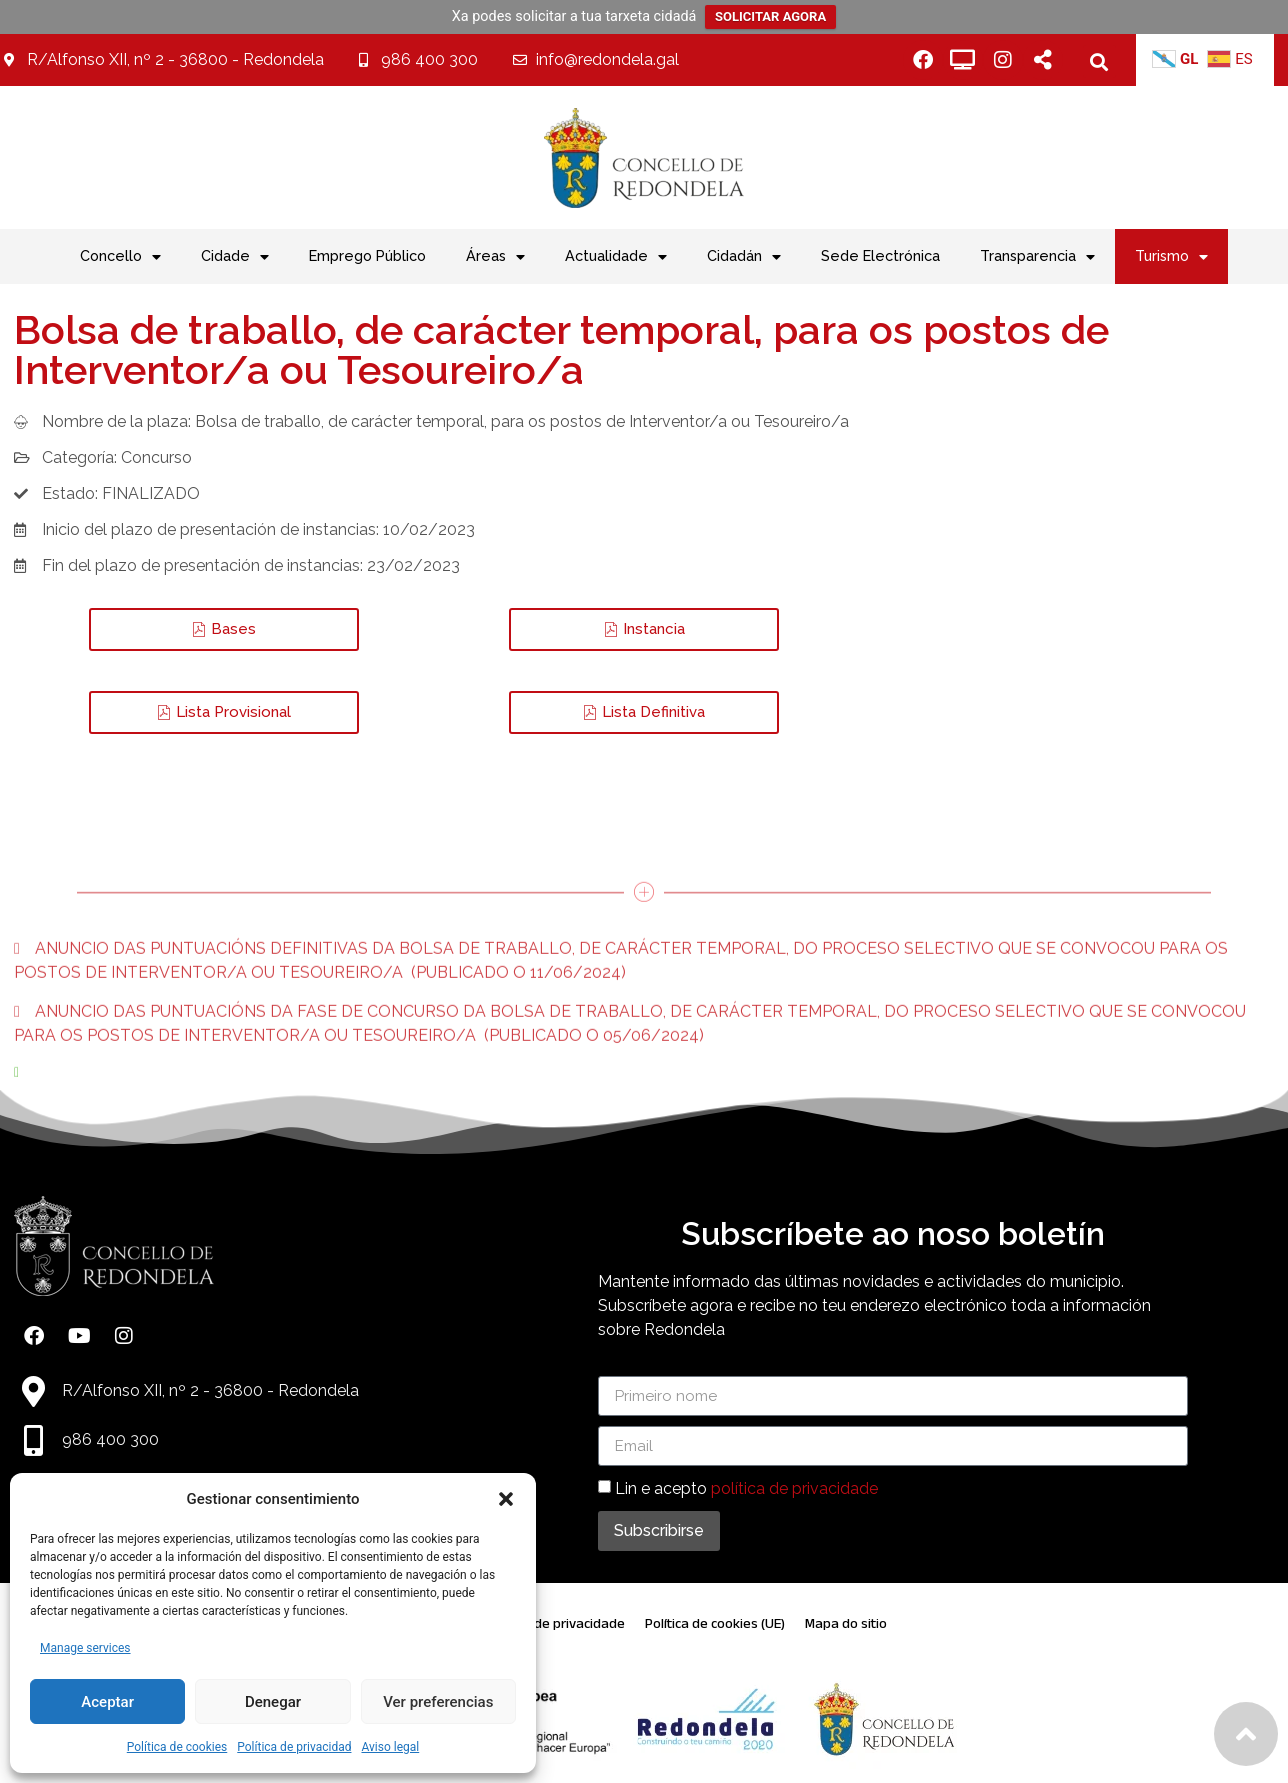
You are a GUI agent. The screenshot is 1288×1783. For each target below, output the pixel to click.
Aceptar (107, 1702)
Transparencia (1037, 257)
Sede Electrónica (880, 255)
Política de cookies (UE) (715, 1623)
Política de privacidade (556, 1623)
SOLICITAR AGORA (770, 16)
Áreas (495, 257)
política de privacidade (794, 1488)
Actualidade (616, 257)
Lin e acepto (746, 1488)
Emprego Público (367, 255)
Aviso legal (390, 1747)
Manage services (85, 1648)
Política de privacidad (294, 1747)
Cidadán (744, 257)
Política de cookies (177, 1747)
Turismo (1171, 257)
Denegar (273, 1702)
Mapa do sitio (846, 1623)
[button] (506, 1499)
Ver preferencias (438, 1702)
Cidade (235, 257)
